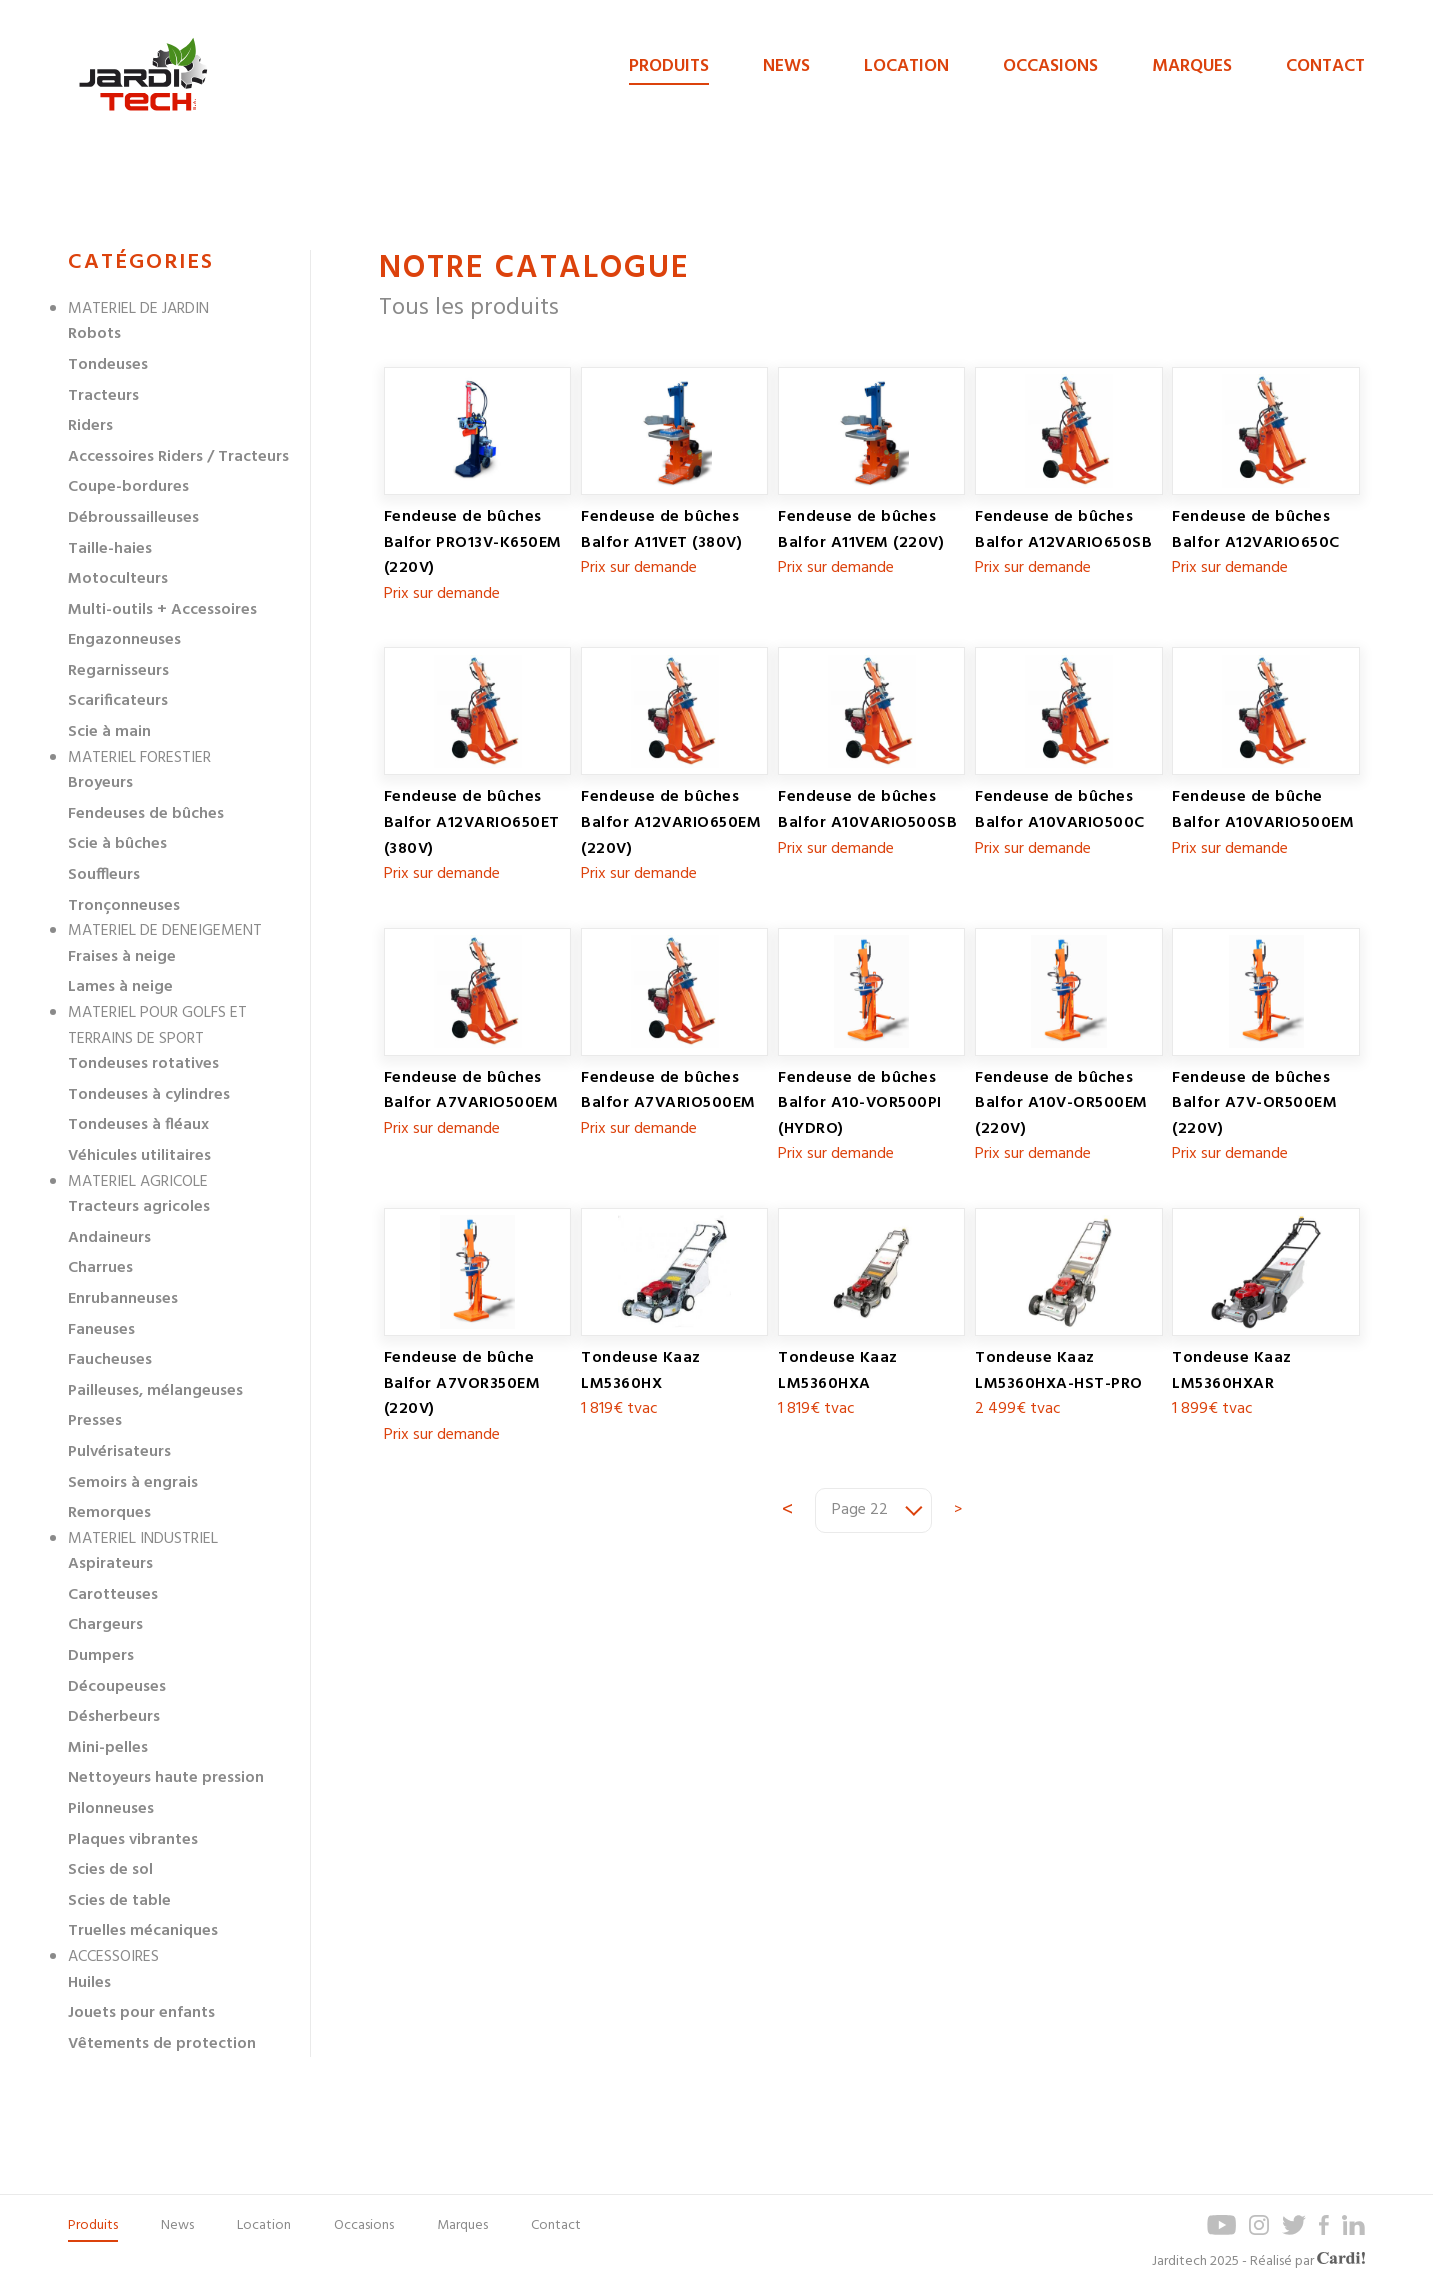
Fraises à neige (122, 957)
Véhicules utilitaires (139, 1156)
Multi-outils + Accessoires (162, 610)
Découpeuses (117, 1687)
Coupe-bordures (128, 487)
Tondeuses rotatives (143, 1064)
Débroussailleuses (133, 518)
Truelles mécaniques (143, 1931)
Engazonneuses (124, 640)
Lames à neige (120, 987)
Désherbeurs (114, 1717)
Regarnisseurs (118, 671)
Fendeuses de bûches (146, 814)
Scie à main (109, 732)
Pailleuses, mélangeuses (155, 1391)
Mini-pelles (108, 1748)
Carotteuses (113, 1595)
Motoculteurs (118, 579)
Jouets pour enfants (141, 2013)
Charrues (100, 1268)
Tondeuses (108, 365)
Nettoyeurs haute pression (166, 1778)
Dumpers (101, 1656)
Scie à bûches (117, 844)
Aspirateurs (110, 1564)
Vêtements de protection (162, 2044)
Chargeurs (105, 1625)
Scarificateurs (118, 701)
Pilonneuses (111, 1809)
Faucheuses (110, 1360)
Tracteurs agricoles (139, 1207)
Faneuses (101, 1330)
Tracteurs (103, 396)
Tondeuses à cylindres (149, 1095)
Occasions (1050, 66)
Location (906, 66)
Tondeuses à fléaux (138, 1125)
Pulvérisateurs (119, 1452)
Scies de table (119, 1901)
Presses (95, 1421)
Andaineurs (109, 1238)
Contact (1325, 66)
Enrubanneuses (123, 1299)
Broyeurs (100, 783)
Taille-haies (110, 549)
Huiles (89, 1983)
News (786, 66)
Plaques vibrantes (133, 1840)
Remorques (109, 1513)
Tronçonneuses (124, 906)
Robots (94, 334)
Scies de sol (110, 1870)
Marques (1192, 66)
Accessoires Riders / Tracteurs (178, 457)
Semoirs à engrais (133, 1483)
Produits (669, 66)
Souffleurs (104, 875)
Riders (90, 426)
